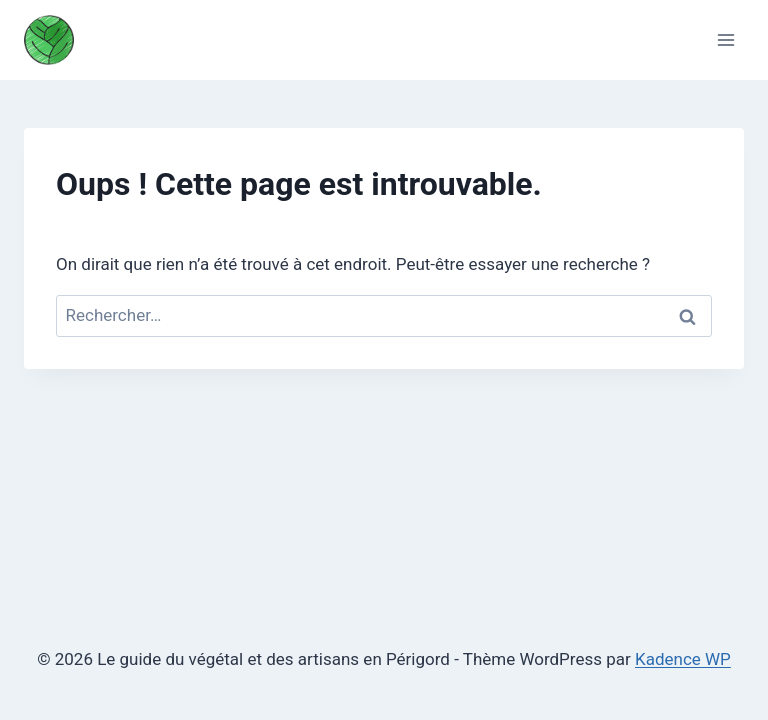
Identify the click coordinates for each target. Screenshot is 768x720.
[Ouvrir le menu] (725, 39)
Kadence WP (683, 659)
